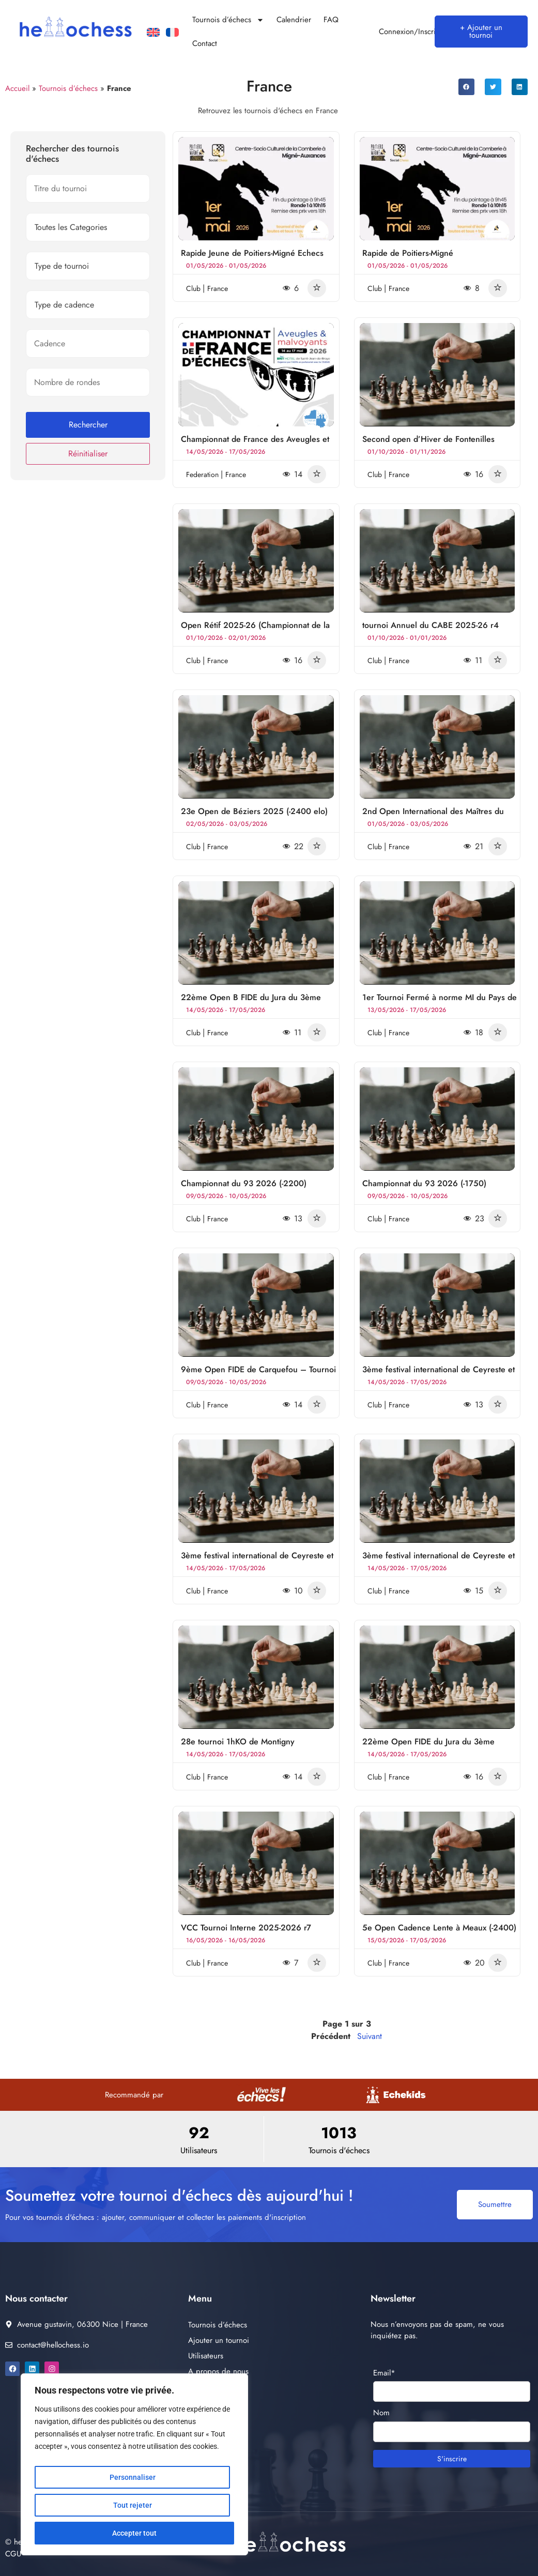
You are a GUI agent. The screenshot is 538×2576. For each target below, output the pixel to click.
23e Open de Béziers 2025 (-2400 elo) (254, 811)
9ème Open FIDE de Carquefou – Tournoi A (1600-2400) (258, 1374)
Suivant (369, 2036)
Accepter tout (134, 2533)
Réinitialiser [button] (87, 453)
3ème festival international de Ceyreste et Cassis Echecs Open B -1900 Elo (257, 1560)
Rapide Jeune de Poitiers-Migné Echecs (252, 253)
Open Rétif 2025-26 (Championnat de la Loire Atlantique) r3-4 (255, 630)
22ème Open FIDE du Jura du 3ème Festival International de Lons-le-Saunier (434, 1746)
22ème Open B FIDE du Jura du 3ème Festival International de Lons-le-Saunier (253, 1002)
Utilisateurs (205, 2356)
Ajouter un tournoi (218, 2340)
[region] (134, 2464)
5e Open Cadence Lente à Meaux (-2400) (439, 1928)
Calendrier (293, 19)
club (194, 288)
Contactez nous (213, 2418)
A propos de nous (218, 2371)
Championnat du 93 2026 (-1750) (424, 1183)
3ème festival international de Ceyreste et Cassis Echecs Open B (438, 1560)
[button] (466, 87)
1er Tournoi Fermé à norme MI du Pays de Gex (439, 1002)
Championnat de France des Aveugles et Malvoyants (255, 444)
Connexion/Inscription (416, 31)
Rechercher (88, 425)
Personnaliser (133, 2477)
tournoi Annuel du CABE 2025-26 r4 (430, 625)
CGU (13, 2553)
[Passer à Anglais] (153, 32)
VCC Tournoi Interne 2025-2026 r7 (246, 1928)
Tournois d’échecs (228, 20)
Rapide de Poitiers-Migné (407, 253)
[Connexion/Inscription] (366, 32)
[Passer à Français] (172, 32)
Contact (204, 43)
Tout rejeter (132, 2505)
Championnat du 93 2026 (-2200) (243, 1183)
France (217, 288)
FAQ (331, 19)
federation (203, 474)
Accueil (17, 88)
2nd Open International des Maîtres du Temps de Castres (433, 816)
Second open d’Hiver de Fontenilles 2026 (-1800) (428, 444)
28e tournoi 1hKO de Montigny (238, 1741)
